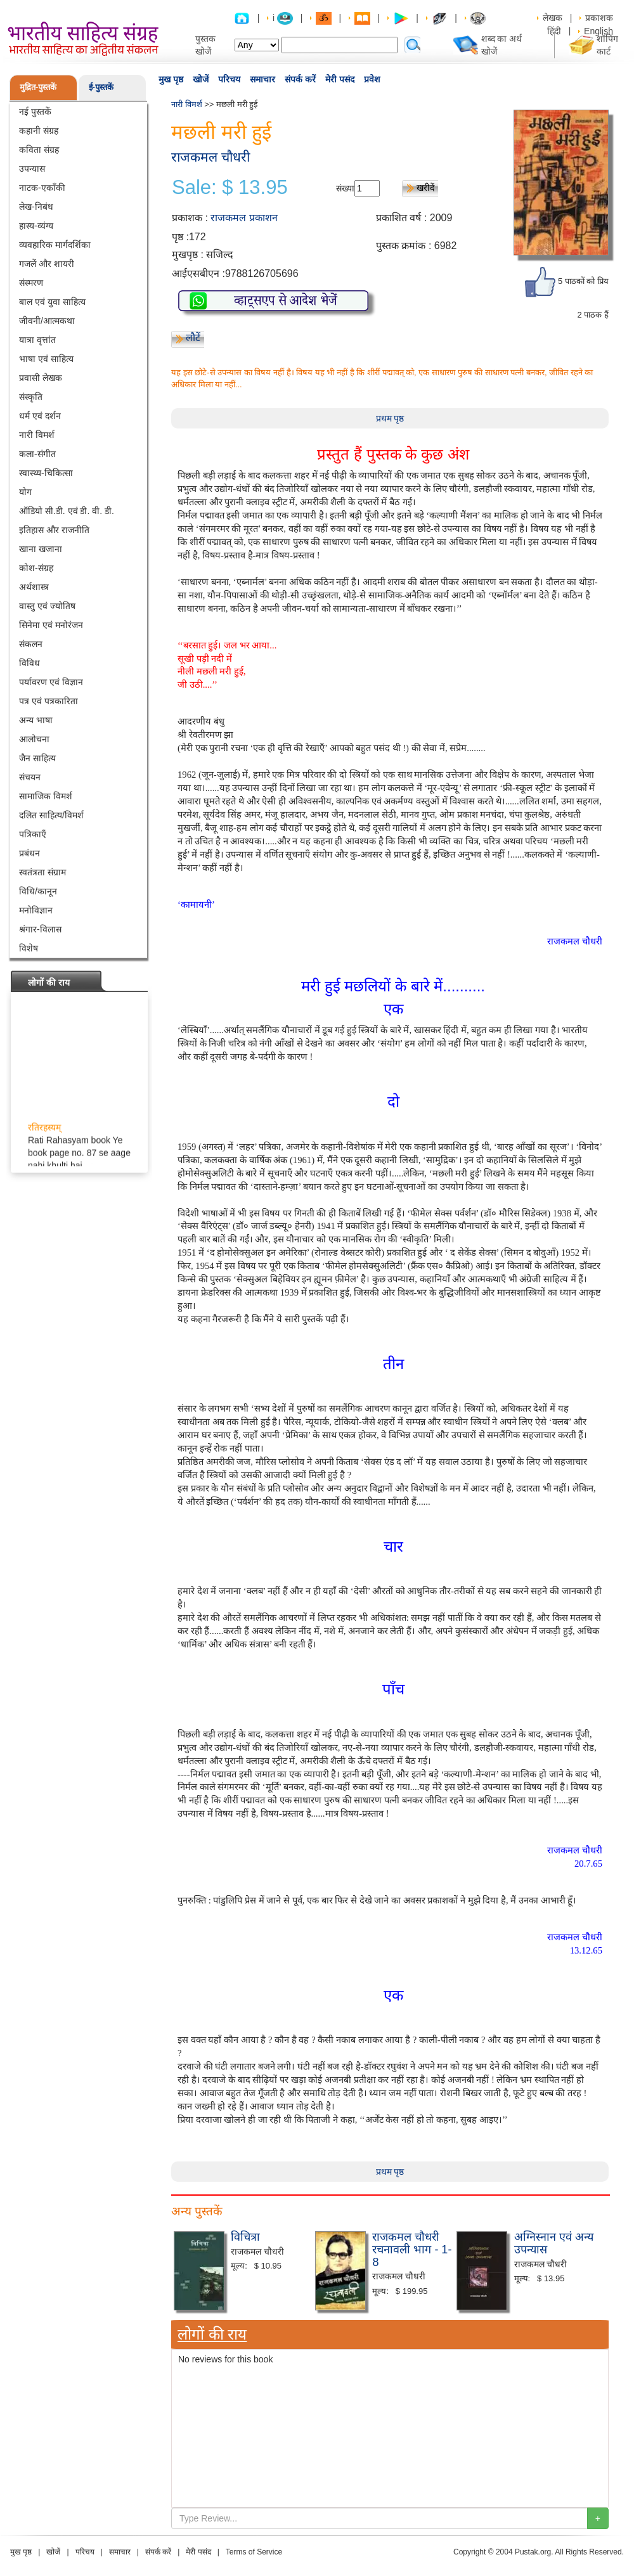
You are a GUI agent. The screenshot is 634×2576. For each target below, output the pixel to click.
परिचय (229, 79)
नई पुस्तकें (35, 111)
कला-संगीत (37, 454)
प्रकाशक (599, 18)
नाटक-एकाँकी (42, 188)
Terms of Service (254, 2551)
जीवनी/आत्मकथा (47, 321)
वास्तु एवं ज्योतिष (47, 606)
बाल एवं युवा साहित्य (52, 302)
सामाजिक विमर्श (45, 796)
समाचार (262, 79)
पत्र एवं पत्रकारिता (48, 701)
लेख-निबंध (36, 207)
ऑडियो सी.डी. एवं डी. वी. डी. (66, 511)
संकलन (30, 644)
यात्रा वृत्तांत (37, 340)
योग (25, 492)
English (598, 31)
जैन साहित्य (37, 758)
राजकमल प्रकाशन (243, 217)
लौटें (193, 337)
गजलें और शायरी (46, 264)
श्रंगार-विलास (40, 929)
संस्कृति (30, 397)
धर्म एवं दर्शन (40, 416)
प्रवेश (372, 79)
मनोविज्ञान (36, 910)
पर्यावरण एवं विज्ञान (51, 682)
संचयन (30, 777)
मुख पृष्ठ (170, 79)
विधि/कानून (38, 891)
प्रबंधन (29, 853)
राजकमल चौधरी (210, 157)
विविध (29, 663)
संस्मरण (31, 283)
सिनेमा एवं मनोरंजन (51, 625)
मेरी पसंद (339, 79)
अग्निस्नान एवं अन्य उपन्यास (553, 2243)
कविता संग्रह (39, 150)
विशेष (28, 948)
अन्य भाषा (36, 720)
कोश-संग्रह (36, 568)
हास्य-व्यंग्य (36, 226)
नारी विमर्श (37, 435)
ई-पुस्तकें (101, 87)
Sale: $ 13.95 (230, 187)
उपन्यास (32, 169)
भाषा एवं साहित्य (46, 359)
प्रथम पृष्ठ (390, 418)
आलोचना (34, 739)
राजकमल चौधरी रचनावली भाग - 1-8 (411, 2250)
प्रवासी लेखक (40, 378)
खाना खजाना (40, 549)
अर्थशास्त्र (34, 587)
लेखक (552, 18)
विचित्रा (245, 2237)
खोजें (201, 79)
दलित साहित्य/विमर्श (51, 815)
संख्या (345, 188)
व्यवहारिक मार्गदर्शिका (55, 245)
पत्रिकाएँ (32, 834)
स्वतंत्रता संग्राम (42, 872)
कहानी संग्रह (38, 131)
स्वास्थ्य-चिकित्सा (46, 473)
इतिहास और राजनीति (54, 530)
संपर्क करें (300, 79)
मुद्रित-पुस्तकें (38, 87)
